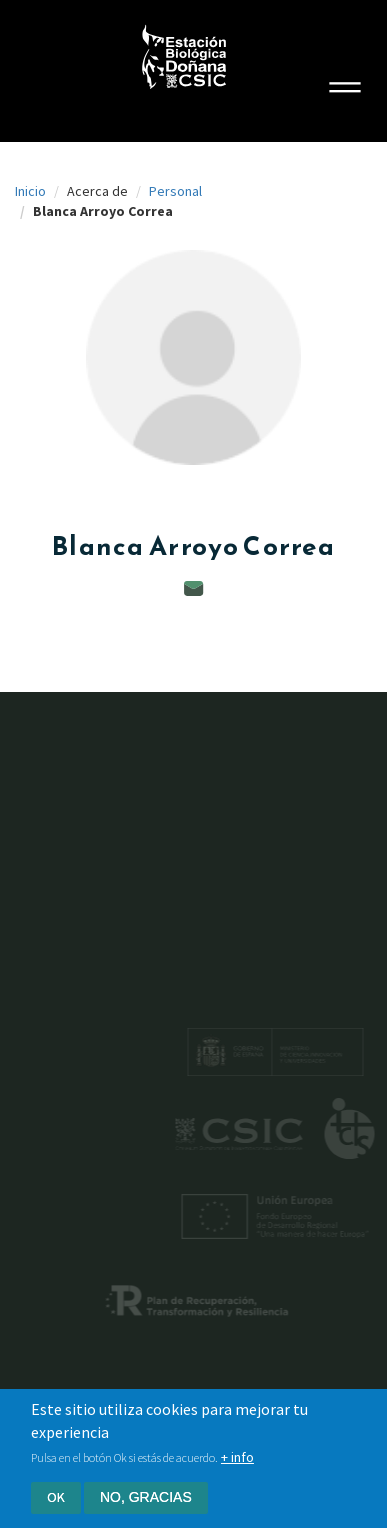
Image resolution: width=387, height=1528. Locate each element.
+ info (237, 1457)
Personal (175, 191)
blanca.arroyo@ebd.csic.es (194, 588)
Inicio (30, 191)
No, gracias (146, 1497)
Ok (56, 1497)
